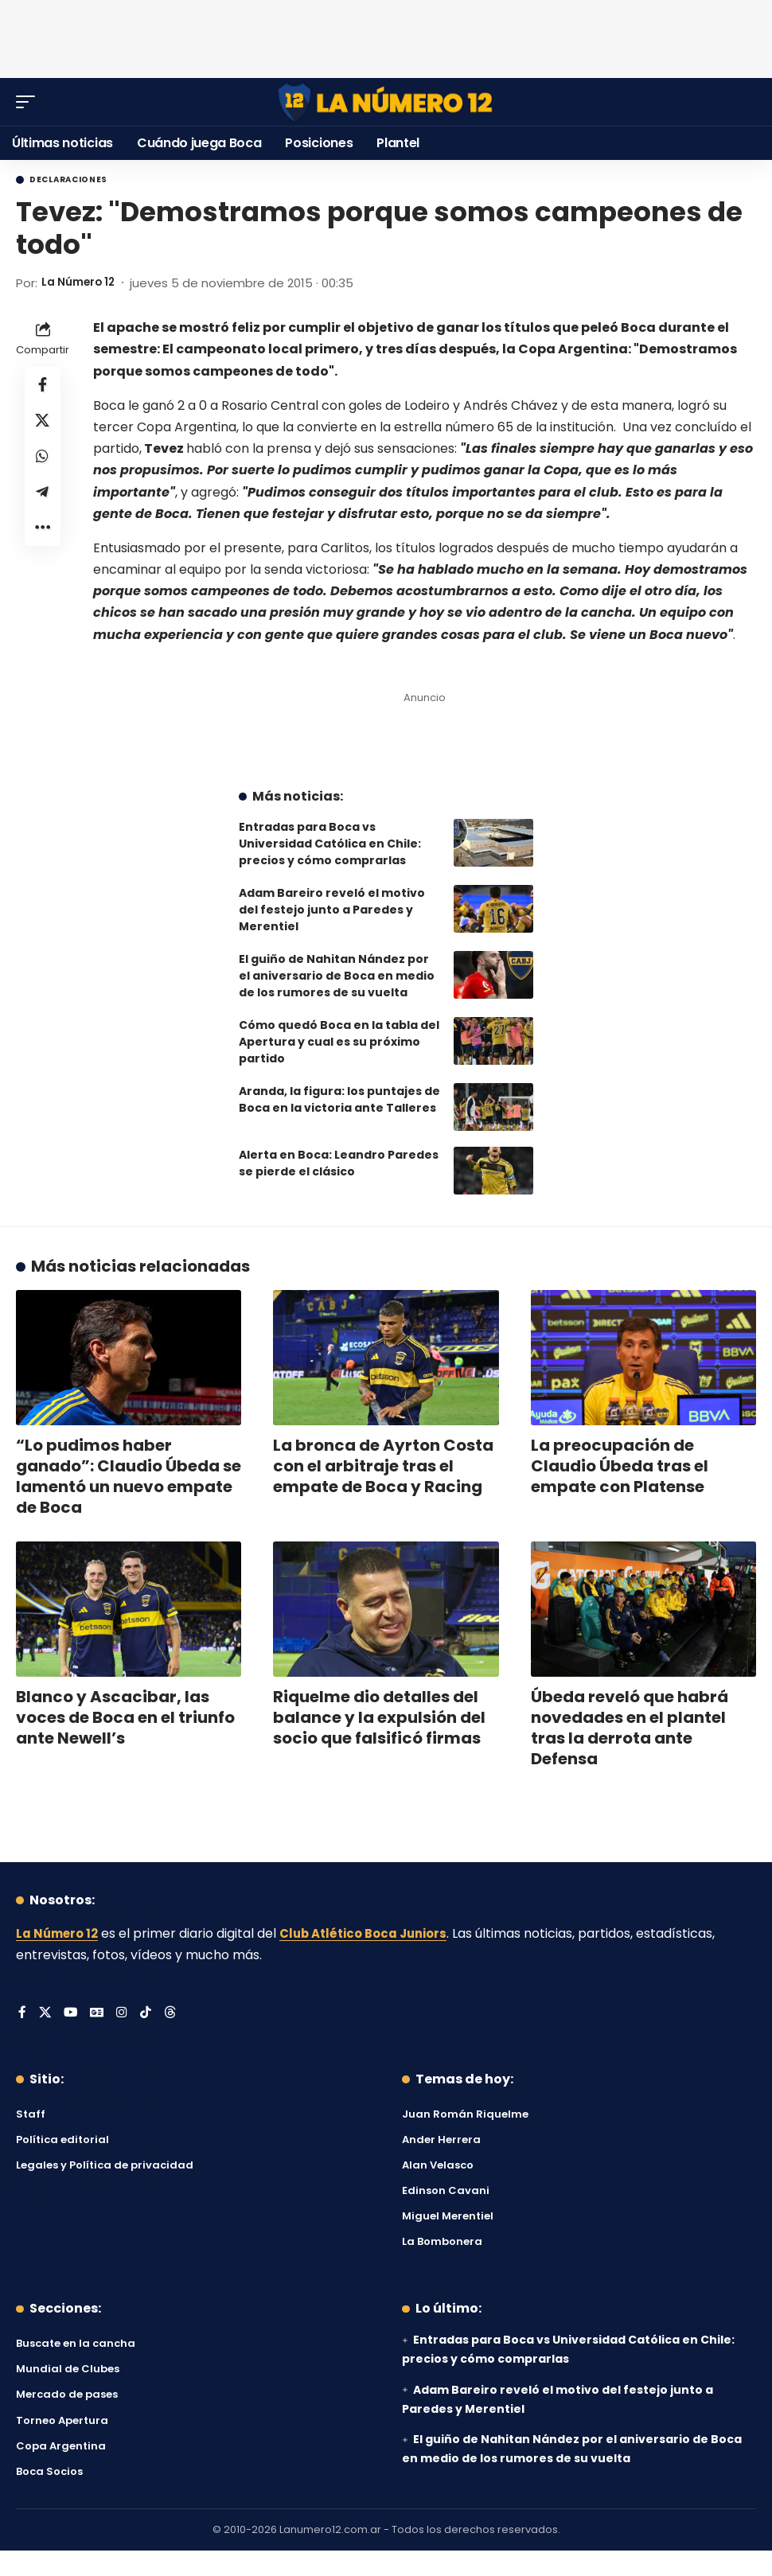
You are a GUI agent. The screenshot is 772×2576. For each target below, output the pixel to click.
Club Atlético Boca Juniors (375, 1933)
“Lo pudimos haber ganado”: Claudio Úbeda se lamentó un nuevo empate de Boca (128, 1476)
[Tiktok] (148, 2013)
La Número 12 (82, 283)
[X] (45, 2013)
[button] (29, 101)
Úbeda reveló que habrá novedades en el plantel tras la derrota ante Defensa (629, 1728)
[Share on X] (43, 424)
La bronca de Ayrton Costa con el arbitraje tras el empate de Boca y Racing (383, 1466)
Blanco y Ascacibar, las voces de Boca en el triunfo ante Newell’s (125, 1717)
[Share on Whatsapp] (43, 462)
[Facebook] (22, 2013)
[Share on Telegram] (43, 500)
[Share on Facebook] (43, 386)
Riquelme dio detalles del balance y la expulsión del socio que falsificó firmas (379, 1717)
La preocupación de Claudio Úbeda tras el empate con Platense (619, 1466)
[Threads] (172, 2013)
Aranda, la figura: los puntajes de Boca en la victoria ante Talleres (339, 1099)
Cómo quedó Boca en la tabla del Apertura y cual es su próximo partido (339, 1041)
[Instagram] (124, 2013)
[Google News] (98, 2013)
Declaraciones (68, 180)
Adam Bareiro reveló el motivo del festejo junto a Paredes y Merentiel (332, 909)
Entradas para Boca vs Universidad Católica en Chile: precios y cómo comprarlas (330, 843)
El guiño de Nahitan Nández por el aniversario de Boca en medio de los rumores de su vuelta (337, 975)
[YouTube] (71, 2013)
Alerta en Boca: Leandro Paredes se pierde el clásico (339, 1163)
